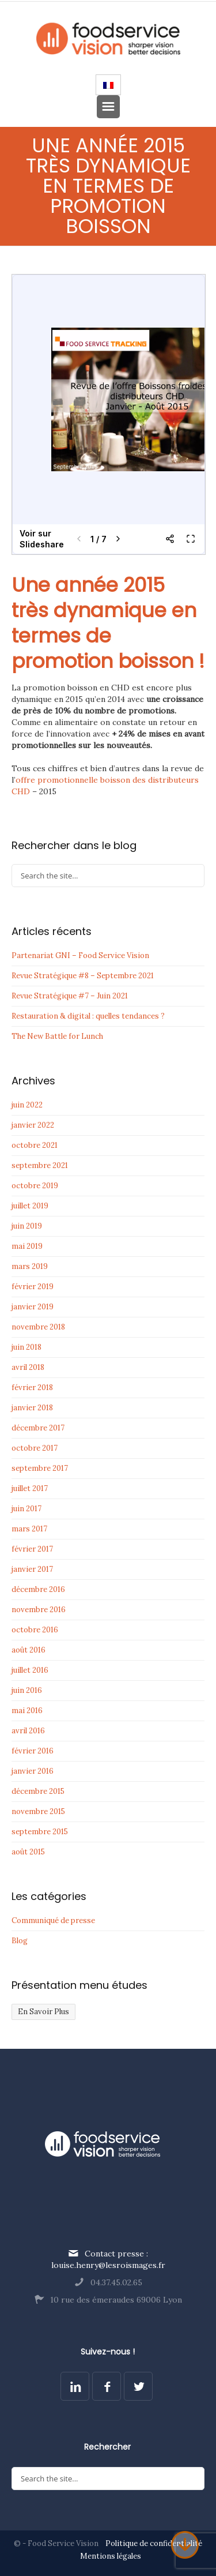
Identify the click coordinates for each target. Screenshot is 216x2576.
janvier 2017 (32, 1569)
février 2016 (33, 1751)
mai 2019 (27, 1246)
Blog (20, 1941)
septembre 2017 (40, 1468)
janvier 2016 (33, 1771)
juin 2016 (27, 1690)
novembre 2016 (39, 1609)
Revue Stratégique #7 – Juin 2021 (70, 996)
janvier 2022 (33, 1125)
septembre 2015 (40, 1832)
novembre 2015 (38, 1811)
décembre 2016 (38, 1589)
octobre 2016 (35, 1630)
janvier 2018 (32, 1408)
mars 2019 (30, 1266)
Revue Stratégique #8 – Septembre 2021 (83, 976)
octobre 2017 (35, 1448)
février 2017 (32, 1549)
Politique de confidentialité (153, 2543)
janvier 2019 (33, 1307)
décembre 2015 (38, 1791)
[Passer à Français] (108, 85)
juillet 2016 (30, 1670)
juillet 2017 (30, 1488)
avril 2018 (28, 1367)
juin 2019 (27, 1226)
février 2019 (33, 1286)
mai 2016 (27, 1710)
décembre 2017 (38, 1428)
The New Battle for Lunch (57, 1036)
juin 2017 (26, 1509)
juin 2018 (26, 1347)
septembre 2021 (40, 1165)
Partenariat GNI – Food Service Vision (80, 955)
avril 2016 (28, 1731)
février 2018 (32, 1387)
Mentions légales (110, 2556)
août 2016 (29, 1650)
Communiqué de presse (53, 1920)
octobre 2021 (35, 1145)
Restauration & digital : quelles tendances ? (88, 1016)
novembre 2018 (38, 1327)
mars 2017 (29, 1529)
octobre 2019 (35, 1186)
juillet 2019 (30, 1206)
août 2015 (28, 1852)
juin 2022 (27, 1105)
